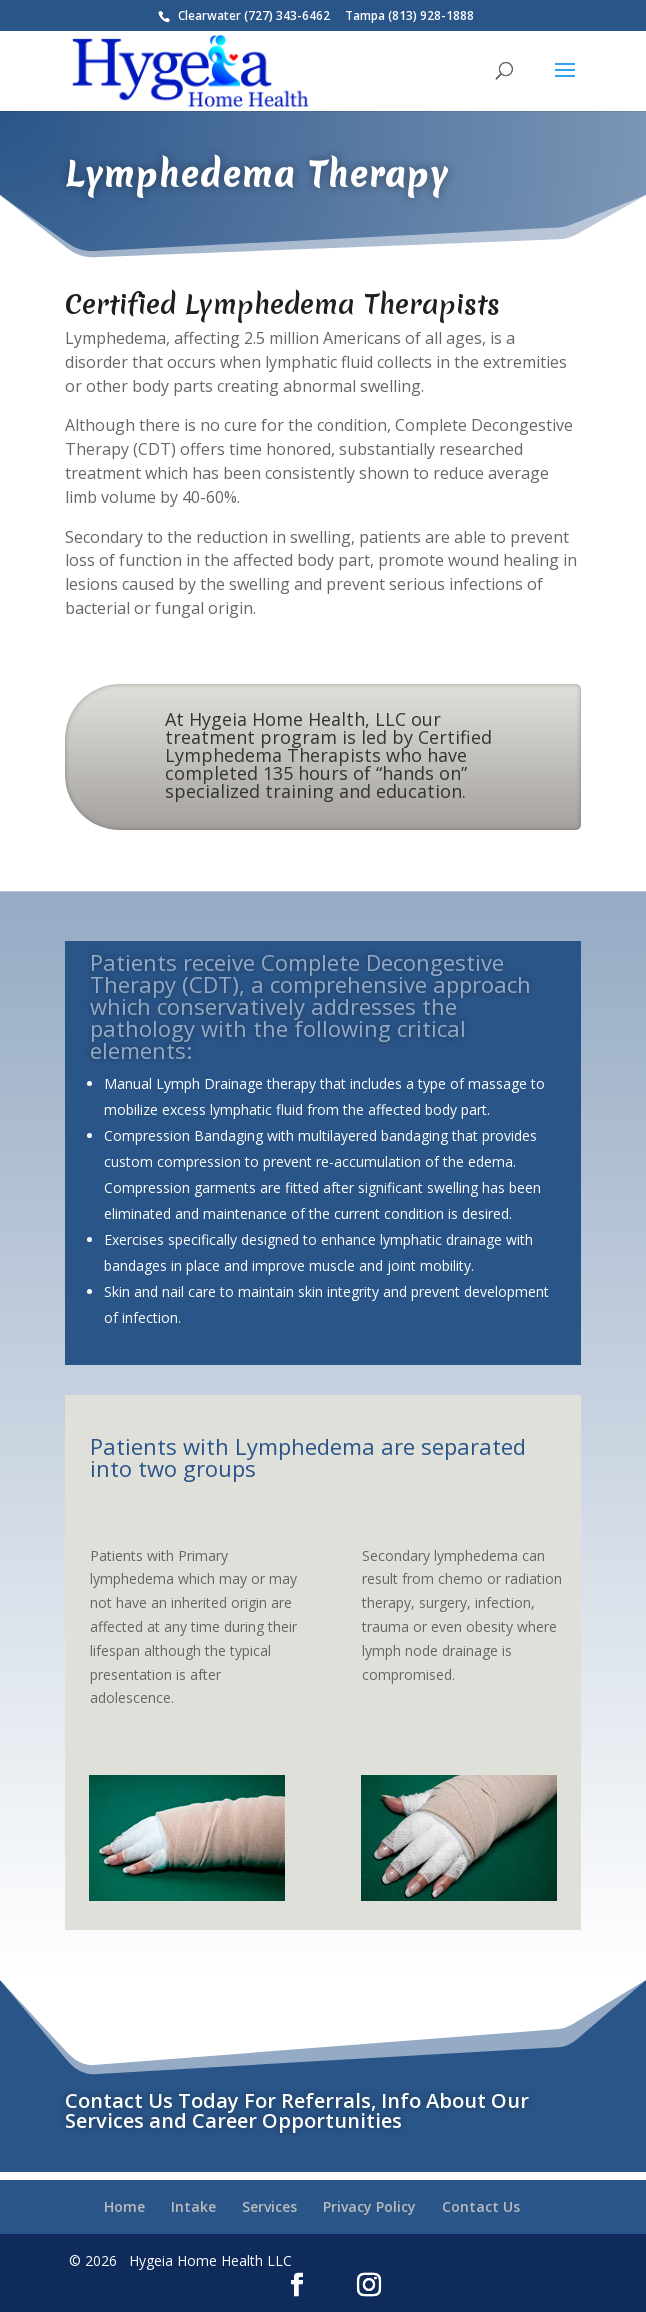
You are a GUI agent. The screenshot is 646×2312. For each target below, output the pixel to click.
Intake (193, 2206)
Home (124, 2206)
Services (269, 2206)
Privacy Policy (369, 2206)
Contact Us (481, 2206)
